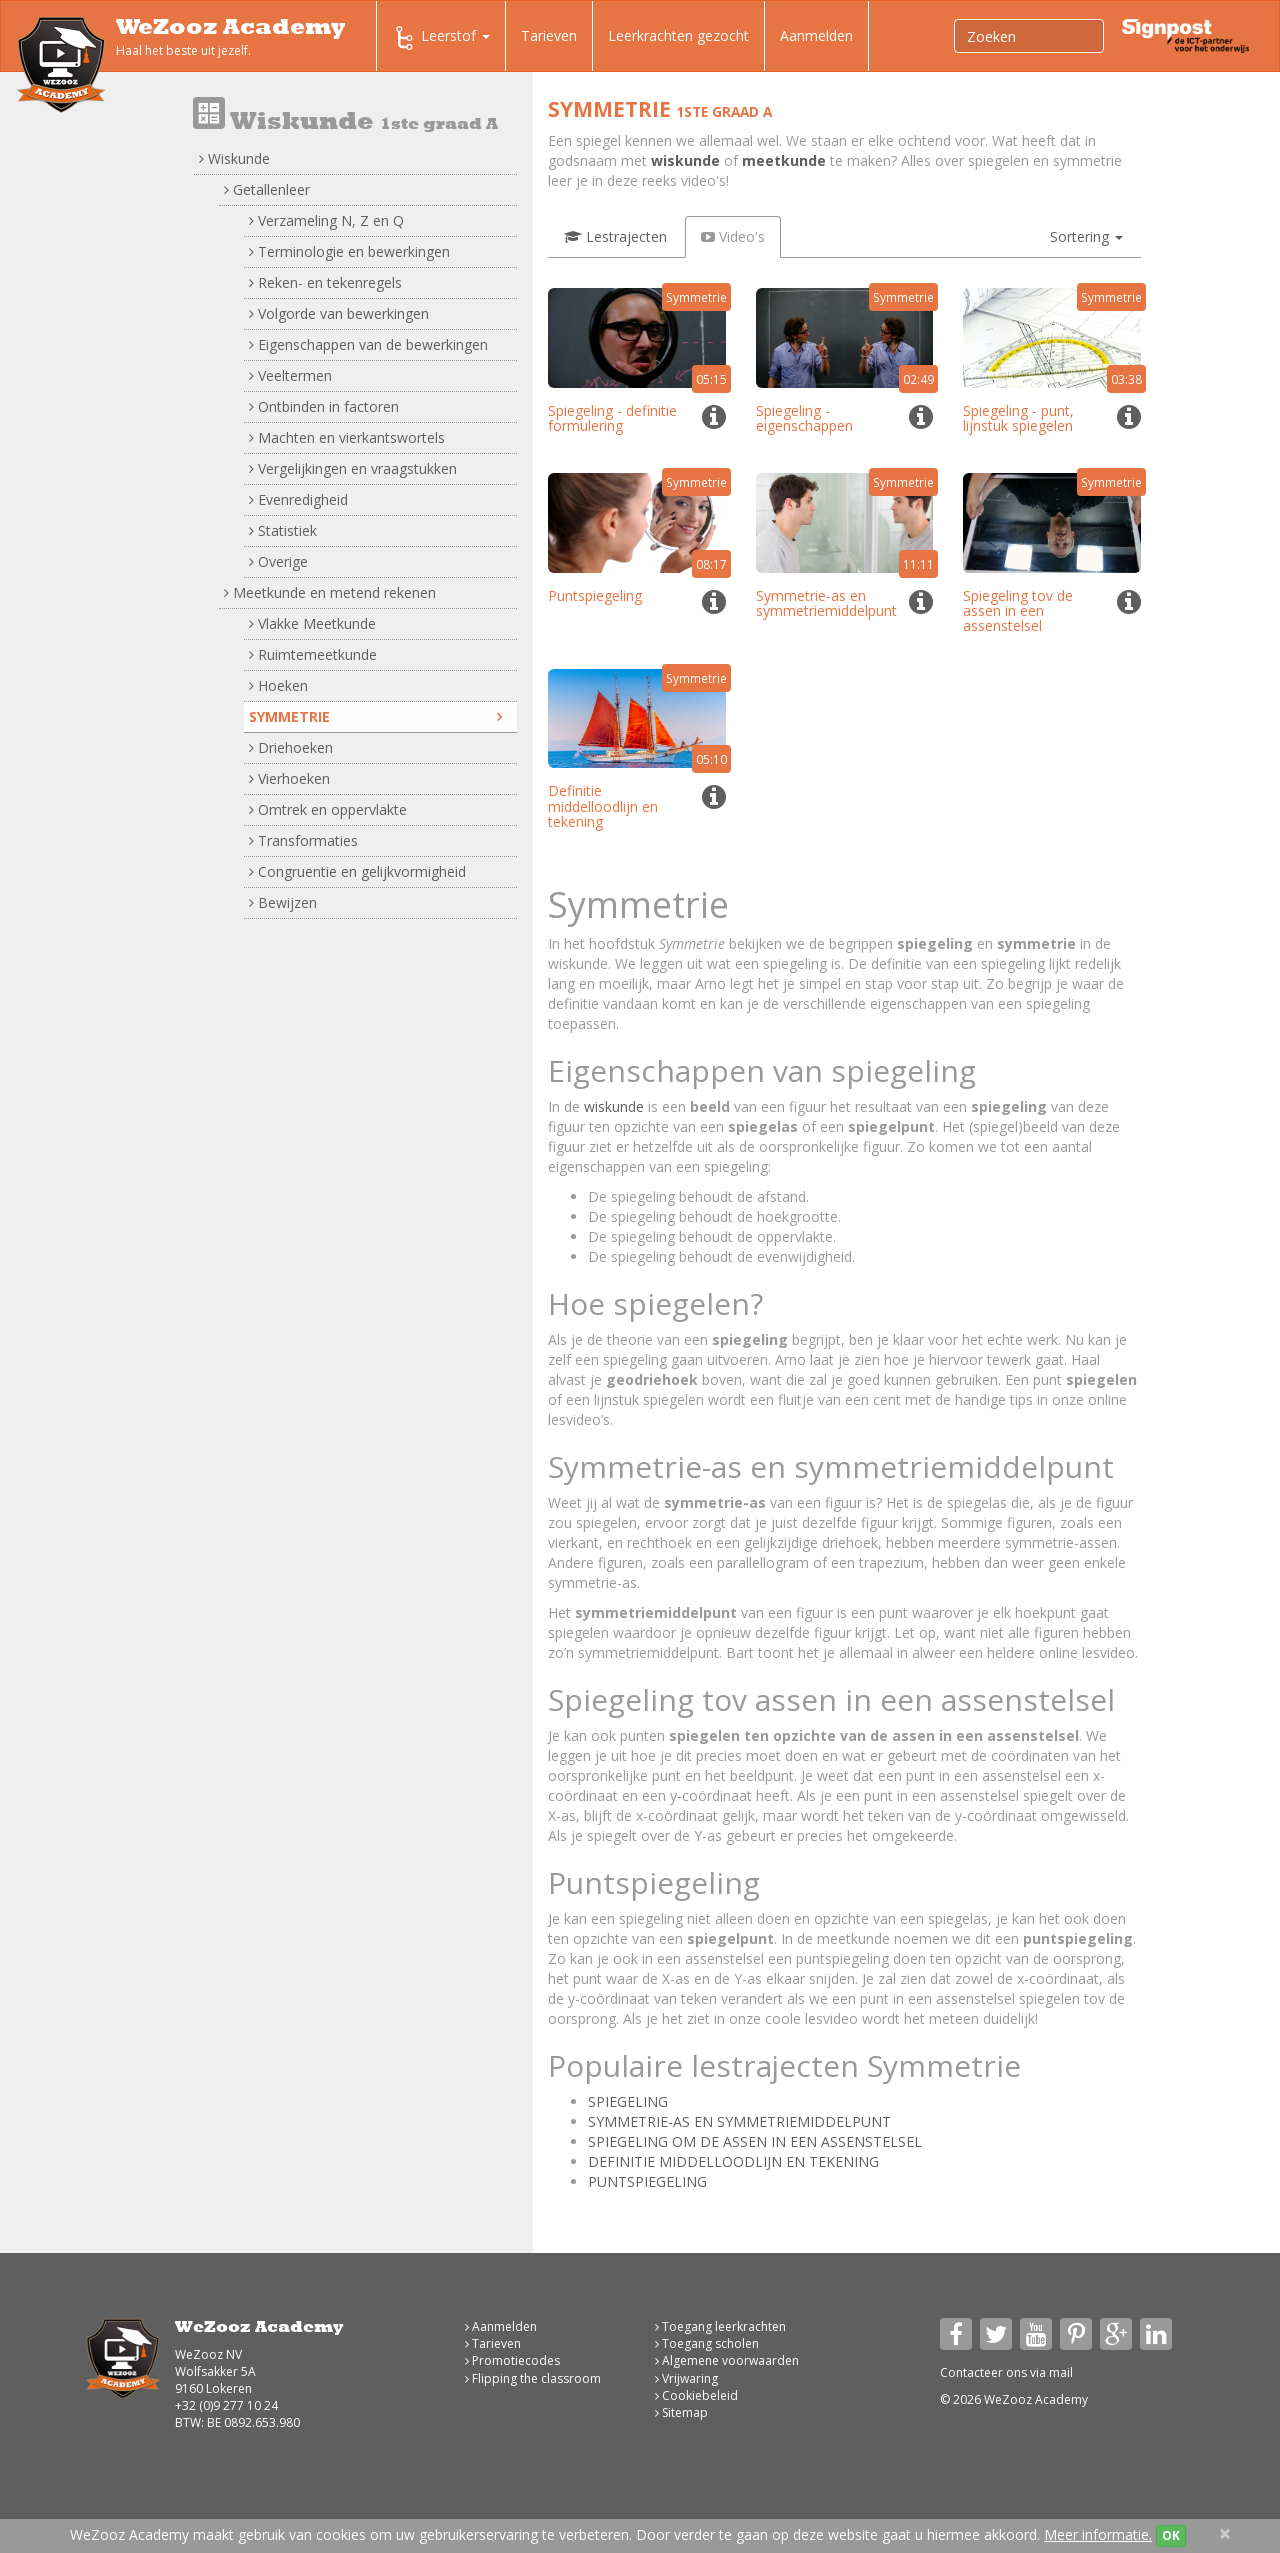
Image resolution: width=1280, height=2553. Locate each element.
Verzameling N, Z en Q (326, 220)
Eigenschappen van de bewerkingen (368, 344)
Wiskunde (234, 158)
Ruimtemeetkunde (313, 654)
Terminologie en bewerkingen (349, 251)
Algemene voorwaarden (727, 2360)
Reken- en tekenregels (325, 282)
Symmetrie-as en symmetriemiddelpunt (826, 603)
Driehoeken (291, 747)
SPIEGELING (628, 2101)
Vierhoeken (289, 778)
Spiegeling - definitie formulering (612, 418)
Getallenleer (267, 189)
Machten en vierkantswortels (347, 437)
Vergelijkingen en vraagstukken (353, 468)
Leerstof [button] (441, 38)
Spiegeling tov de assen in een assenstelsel (1018, 611)
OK (1171, 2535)
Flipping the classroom (533, 2378)
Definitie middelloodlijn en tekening (603, 806)
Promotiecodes (512, 2360)
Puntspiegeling (595, 595)
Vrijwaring (686, 2378)
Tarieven (549, 35)
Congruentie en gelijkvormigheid (357, 871)
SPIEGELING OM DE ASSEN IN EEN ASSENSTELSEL (755, 2141)
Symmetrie (376, 716)
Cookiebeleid (696, 2395)
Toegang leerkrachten (720, 2326)
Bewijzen (283, 902)
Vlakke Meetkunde (312, 623)
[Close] (1225, 2533)
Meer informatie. (1098, 2534)
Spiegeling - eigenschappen (804, 418)
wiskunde (685, 160)
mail (1061, 2372)
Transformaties (303, 840)
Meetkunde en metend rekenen (330, 592)
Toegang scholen (707, 2343)
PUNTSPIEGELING (647, 2181)
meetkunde (784, 160)
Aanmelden (816, 35)
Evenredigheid (298, 499)
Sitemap (681, 2412)
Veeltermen (290, 375)
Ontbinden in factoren (324, 406)
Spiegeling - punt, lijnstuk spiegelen (1018, 418)
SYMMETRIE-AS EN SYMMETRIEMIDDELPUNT (739, 2121)
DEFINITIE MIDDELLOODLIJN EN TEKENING (733, 2161)
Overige (278, 561)
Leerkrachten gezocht (678, 35)
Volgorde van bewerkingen (339, 313)
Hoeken (278, 685)
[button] (1086, 237)
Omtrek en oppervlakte (328, 809)
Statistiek (283, 530)
